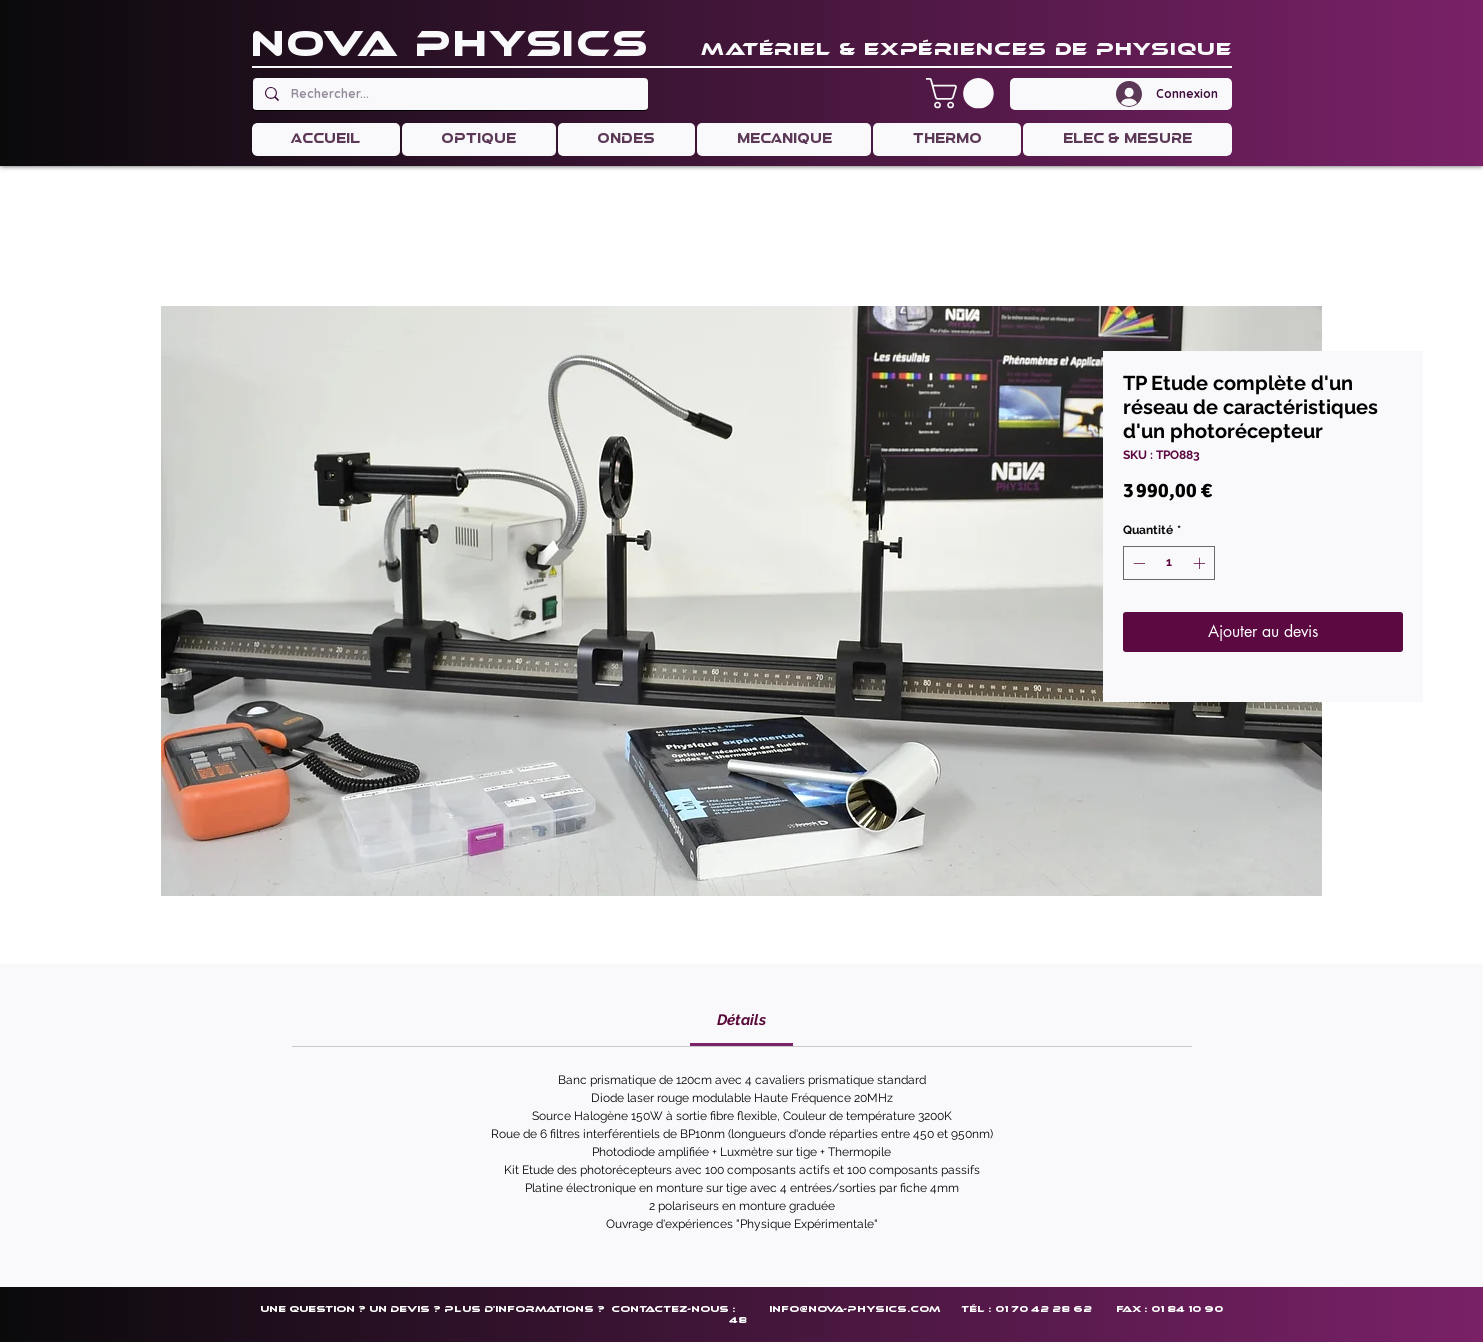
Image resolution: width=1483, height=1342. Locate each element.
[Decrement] (1137, 563)
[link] (741, 1020)
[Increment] (1201, 563)
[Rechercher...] (448, 94)
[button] (963, 93)
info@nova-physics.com (854, 1308)
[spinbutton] (1169, 563)
